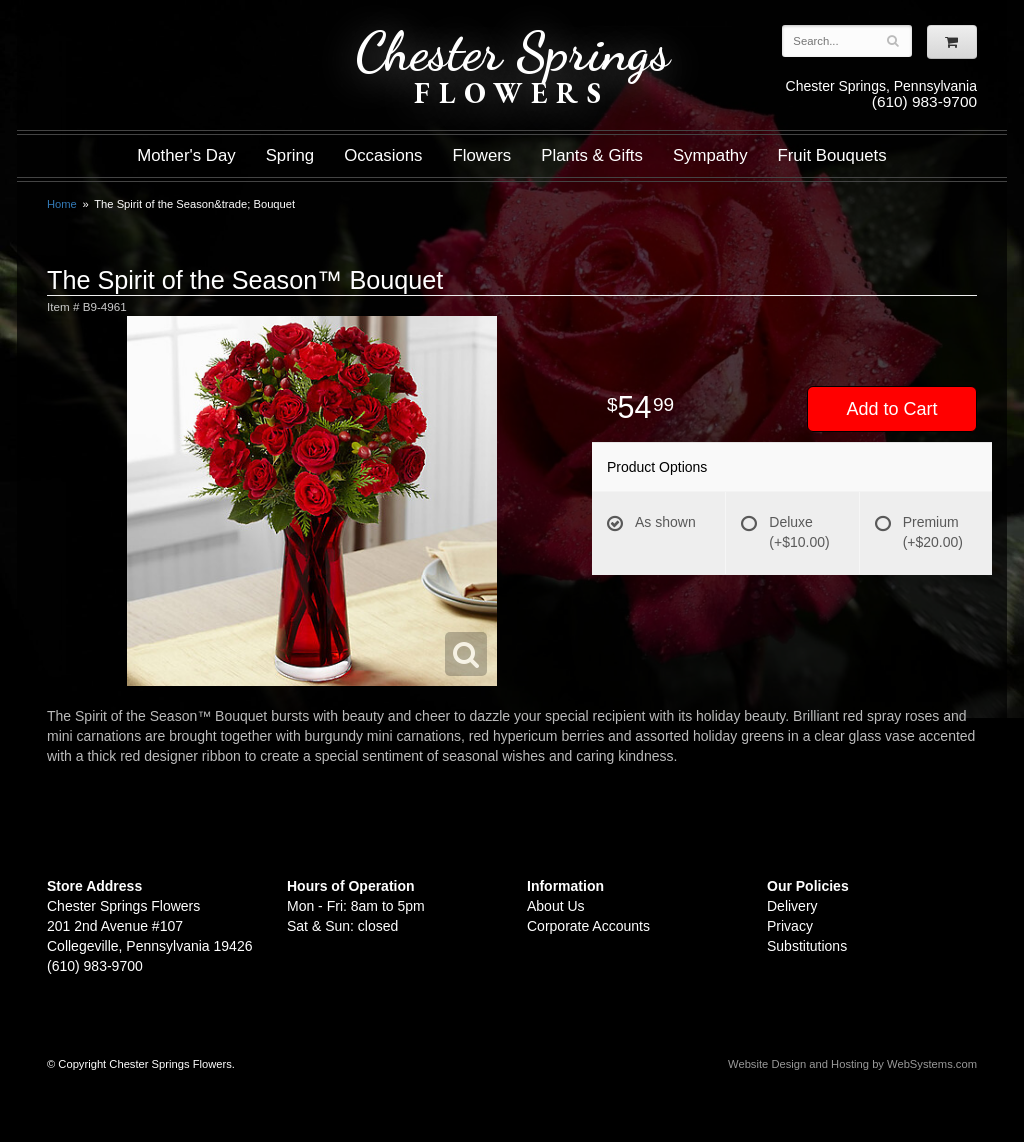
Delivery (792, 906)
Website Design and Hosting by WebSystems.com (852, 1064)
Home (62, 204)
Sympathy (710, 155)
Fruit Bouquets (832, 155)
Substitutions (807, 946)
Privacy (790, 926)
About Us (556, 906)
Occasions (383, 155)
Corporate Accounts (588, 926)
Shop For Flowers (168, 32)
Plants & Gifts (592, 155)
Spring (290, 155)
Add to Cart (891, 409)
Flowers (482, 155)
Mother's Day (186, 155)
